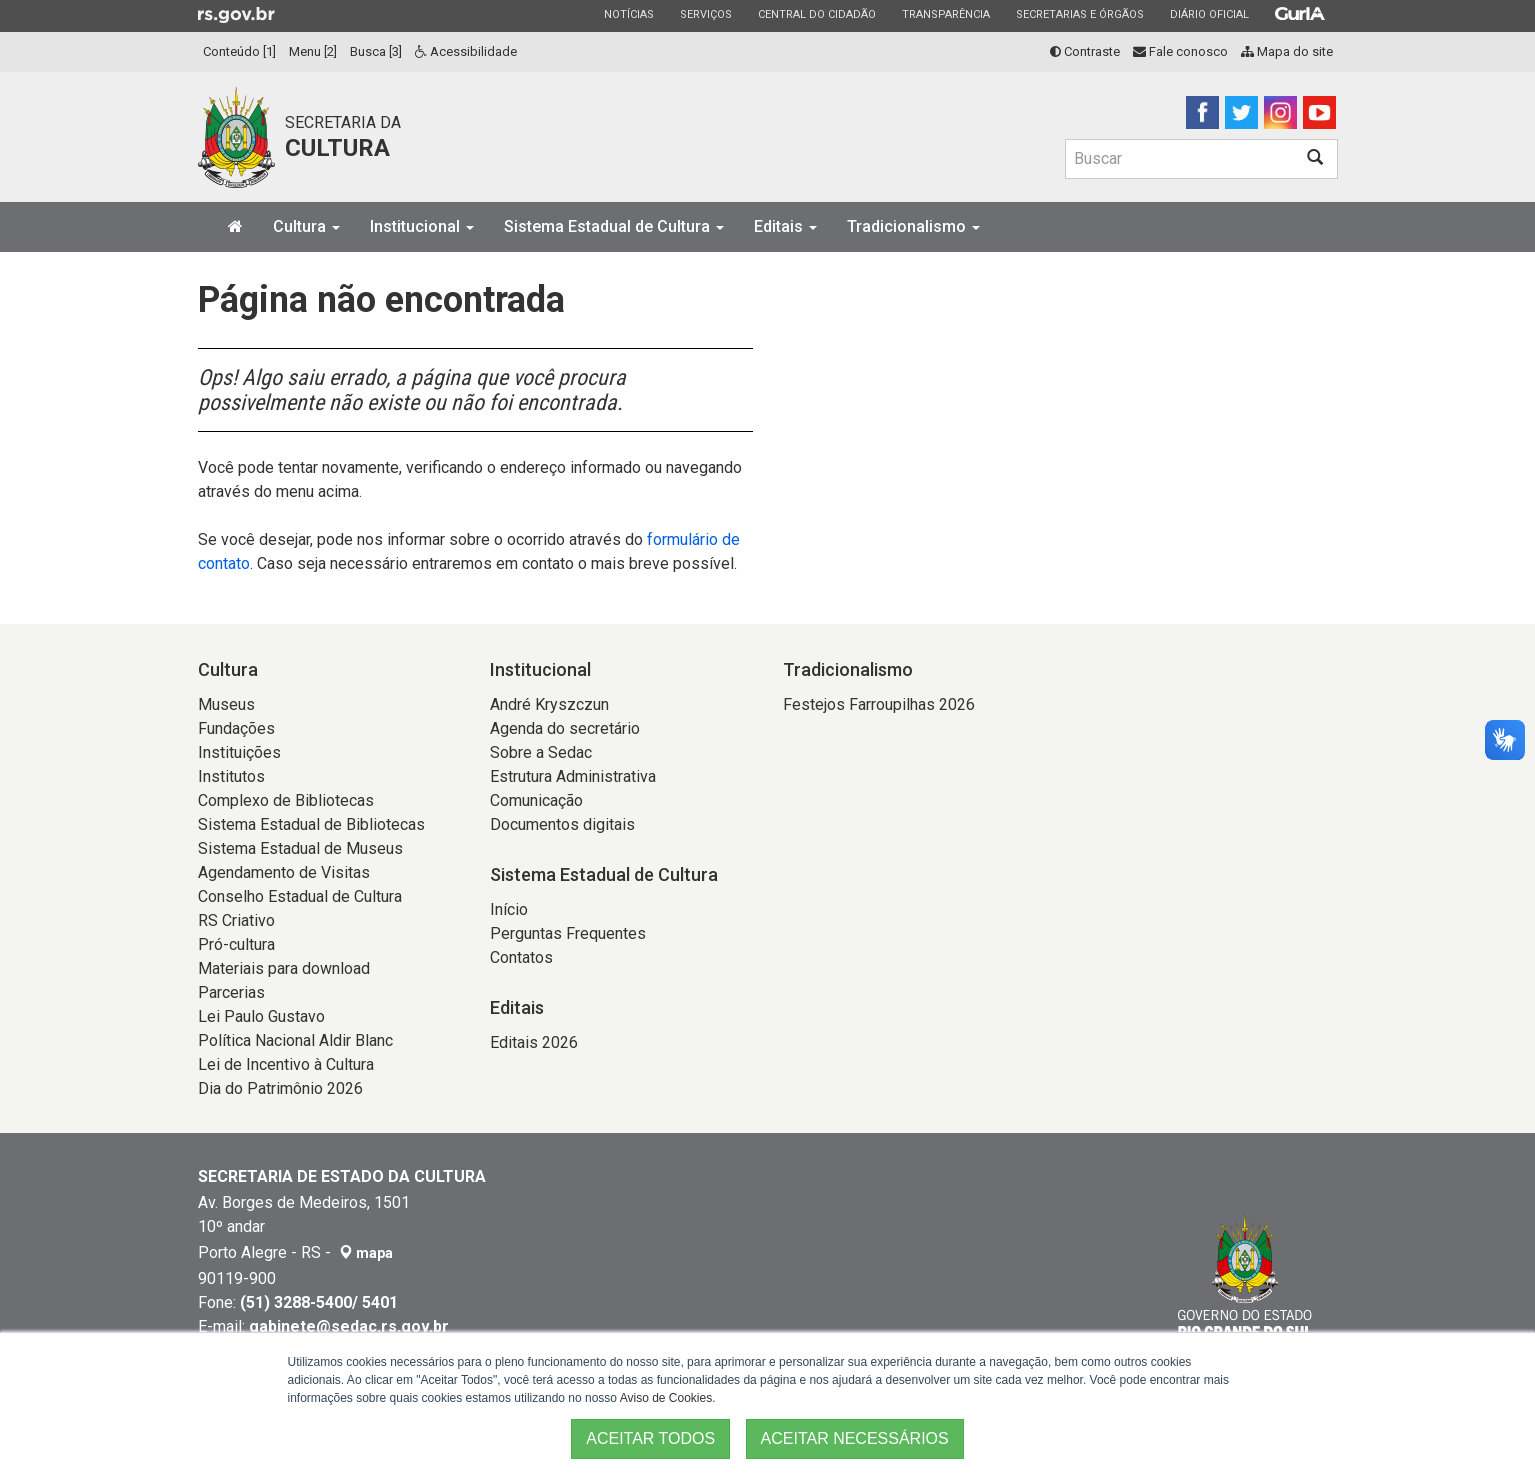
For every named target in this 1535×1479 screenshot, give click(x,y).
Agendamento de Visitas (284, 872)
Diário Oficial (1209, 14)
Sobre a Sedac (541, 752)
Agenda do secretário (565, 728)
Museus (226, 704)
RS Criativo (236, 920)
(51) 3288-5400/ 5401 (319, 1302)
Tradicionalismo (913, 226)
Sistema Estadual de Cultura (614, 226)
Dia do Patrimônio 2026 (280, 1088)
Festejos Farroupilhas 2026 (879, 704)
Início (509, 909)
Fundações (236, 728)
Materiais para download (284, 968)
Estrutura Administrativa (573, 776)
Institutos (231, 776)
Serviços (705, 14)
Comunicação (536, 800)
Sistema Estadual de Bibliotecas (311, 824)
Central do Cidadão (816, 14)
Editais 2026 (534, 1042)
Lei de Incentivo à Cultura (286, 1064)
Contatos (521, 957)
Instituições (239, 752)
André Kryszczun (549, 704)
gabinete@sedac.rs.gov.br (349, 1326)
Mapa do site (1287, 51)
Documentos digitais (562, 824)
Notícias (628, 14)
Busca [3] (376, 51)
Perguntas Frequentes (568, 933)
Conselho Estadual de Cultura (300, 896)
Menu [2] (313, 51)
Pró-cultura (236, 944)
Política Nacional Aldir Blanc (295, 1040)
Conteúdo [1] (239, 51)
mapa (366, 1253)
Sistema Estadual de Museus (300, 848)
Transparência (945, 14)
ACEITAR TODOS (650, 1438)
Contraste (1085, 51)
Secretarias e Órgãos (1079, 14)
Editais (785, 226)
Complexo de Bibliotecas (286, 800)
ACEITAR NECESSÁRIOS (855, 1438)
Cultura (306, 226)
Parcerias (231, 992)
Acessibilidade (466, 51)
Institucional (422, 226)
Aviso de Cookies (666, 1398)
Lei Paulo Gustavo (261, 1016)
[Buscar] (1179, 159)
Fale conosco (1180, 51)
